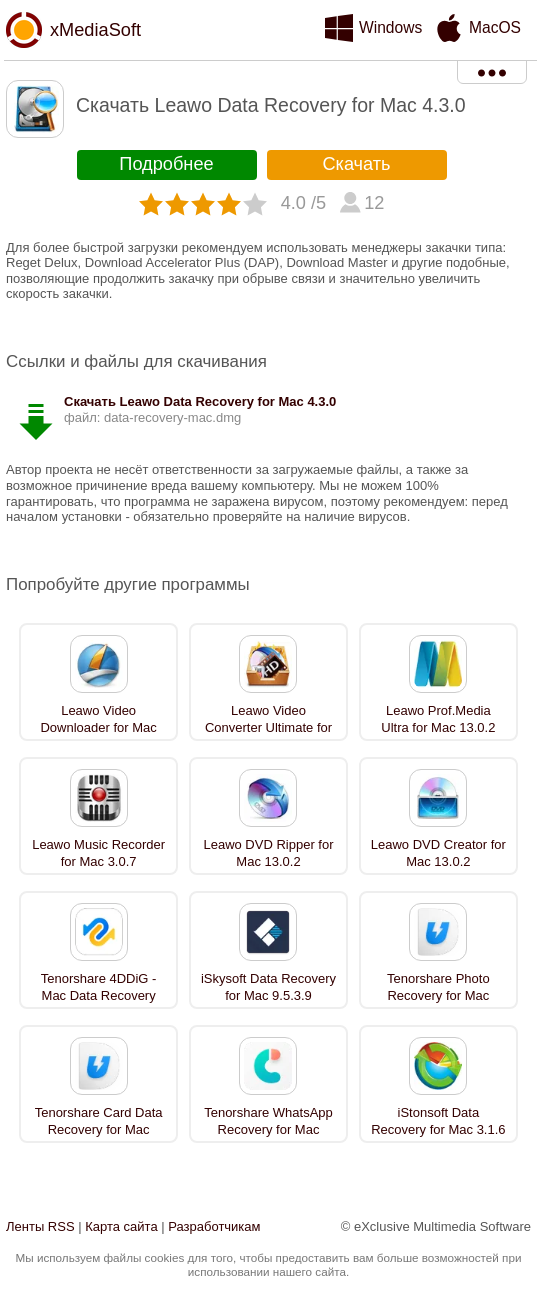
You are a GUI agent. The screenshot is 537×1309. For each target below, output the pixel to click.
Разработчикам (214, 1226)
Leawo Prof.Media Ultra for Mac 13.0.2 (438, 719)
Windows (390, 27)
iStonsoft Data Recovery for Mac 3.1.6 (438, 1121)
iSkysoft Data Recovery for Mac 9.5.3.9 (268, 987)
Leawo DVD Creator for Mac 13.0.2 (438, 853)
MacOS (495, 27)
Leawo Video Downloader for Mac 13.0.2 (98, 727)
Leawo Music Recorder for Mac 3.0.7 (98, 853)
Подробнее (166, 164)
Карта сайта (121, 1226)
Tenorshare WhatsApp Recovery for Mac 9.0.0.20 (268, 1129)
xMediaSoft (95, 30)
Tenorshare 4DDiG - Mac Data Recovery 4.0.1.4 (99, 995)
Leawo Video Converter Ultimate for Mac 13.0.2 (268, 727)
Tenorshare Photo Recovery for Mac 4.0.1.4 (438, 995)
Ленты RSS (40, 1226)
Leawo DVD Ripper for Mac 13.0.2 (268, 853)
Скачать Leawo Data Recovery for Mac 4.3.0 (200, 401)
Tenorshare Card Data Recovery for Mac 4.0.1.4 (99, 1129)
